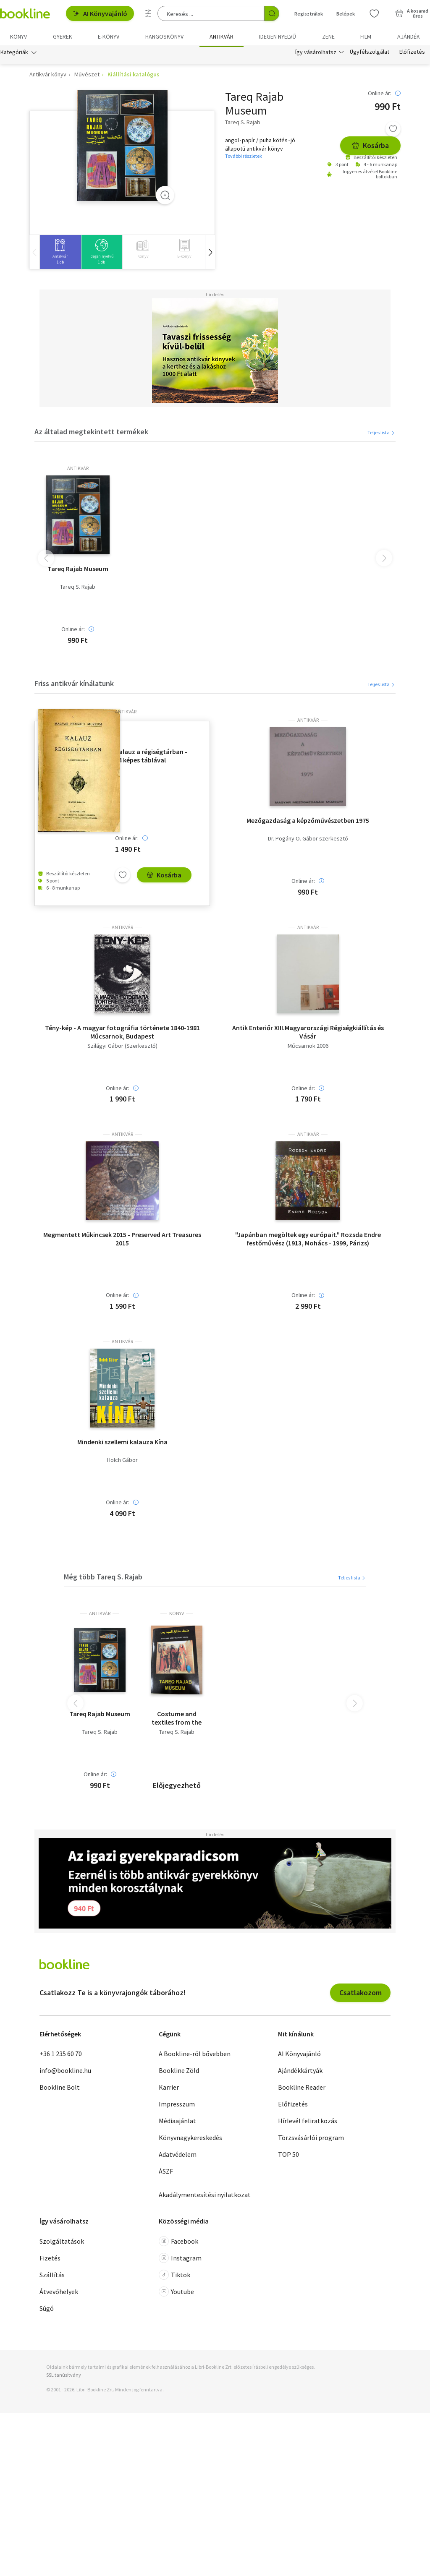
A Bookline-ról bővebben (195, 2055)
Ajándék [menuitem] (408, 36)
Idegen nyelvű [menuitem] (277, 36)
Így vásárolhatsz (315, 53)
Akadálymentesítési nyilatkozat (205, 2196)
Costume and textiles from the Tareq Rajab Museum (176, 1719)
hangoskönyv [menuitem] (164, 36)
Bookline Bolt (59, 2089)
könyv (176, 1615)
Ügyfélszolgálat (369, 53)
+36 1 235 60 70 (60, 2055)
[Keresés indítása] (271, 13)
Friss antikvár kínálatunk (74, 685)
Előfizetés (412, 53)
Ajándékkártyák (300, 2072)
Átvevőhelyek (58, 2293)
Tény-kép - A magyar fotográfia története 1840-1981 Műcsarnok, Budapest (122, 1033)
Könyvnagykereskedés (190, 2139)
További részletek (243, 157)
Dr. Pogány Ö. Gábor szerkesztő (308, 840)
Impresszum (177, 2105)
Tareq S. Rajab (77, 588)
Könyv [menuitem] (18, 36)
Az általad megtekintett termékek (91, 433)
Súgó (46, 2310)
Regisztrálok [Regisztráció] (308, 13)
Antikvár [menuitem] (221, 36)
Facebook (178, 2243)
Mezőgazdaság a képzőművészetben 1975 (307, 822)
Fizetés (49, 2259)
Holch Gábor (122, 1461)
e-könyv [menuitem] (108, 36)
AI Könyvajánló (100, 13)
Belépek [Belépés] (345, 13)
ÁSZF (166, 2173)
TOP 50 (288, 2156)
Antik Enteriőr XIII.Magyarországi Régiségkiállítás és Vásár (308, 1033)
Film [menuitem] (365, 36)
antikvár (78, 470)
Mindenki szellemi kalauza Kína (122, 1443)
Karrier (169, 2089)
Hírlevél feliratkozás (307, 2122)
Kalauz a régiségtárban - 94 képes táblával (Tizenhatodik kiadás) (151, 757)
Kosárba (370, 147)
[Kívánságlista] (374, 13)
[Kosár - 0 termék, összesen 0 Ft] (411, 13)
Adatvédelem (178, 2156)
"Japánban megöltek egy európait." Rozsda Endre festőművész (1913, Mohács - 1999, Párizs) (308, 1240)
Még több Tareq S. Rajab (103, 1578)
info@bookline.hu (65, 2072)
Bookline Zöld (179, 2072)
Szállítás (52, 2276)
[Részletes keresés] (148, 13)
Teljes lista (381, 434)
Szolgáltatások (61, 2243)
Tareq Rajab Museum (77, 570)
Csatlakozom (360, 1994)
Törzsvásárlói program (311, 2139)
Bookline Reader (301, 2089)
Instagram (180, 2260)
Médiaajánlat (177, 2122)
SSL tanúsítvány (63, 2376)
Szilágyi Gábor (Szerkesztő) (122, 1047)
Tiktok (174, 2276)
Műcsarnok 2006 (308, 1047)
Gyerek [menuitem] (62, 36)
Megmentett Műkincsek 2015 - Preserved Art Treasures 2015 (122, 1240)
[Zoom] (165, 197)
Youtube (176, 2293)
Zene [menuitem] (328, 36)
